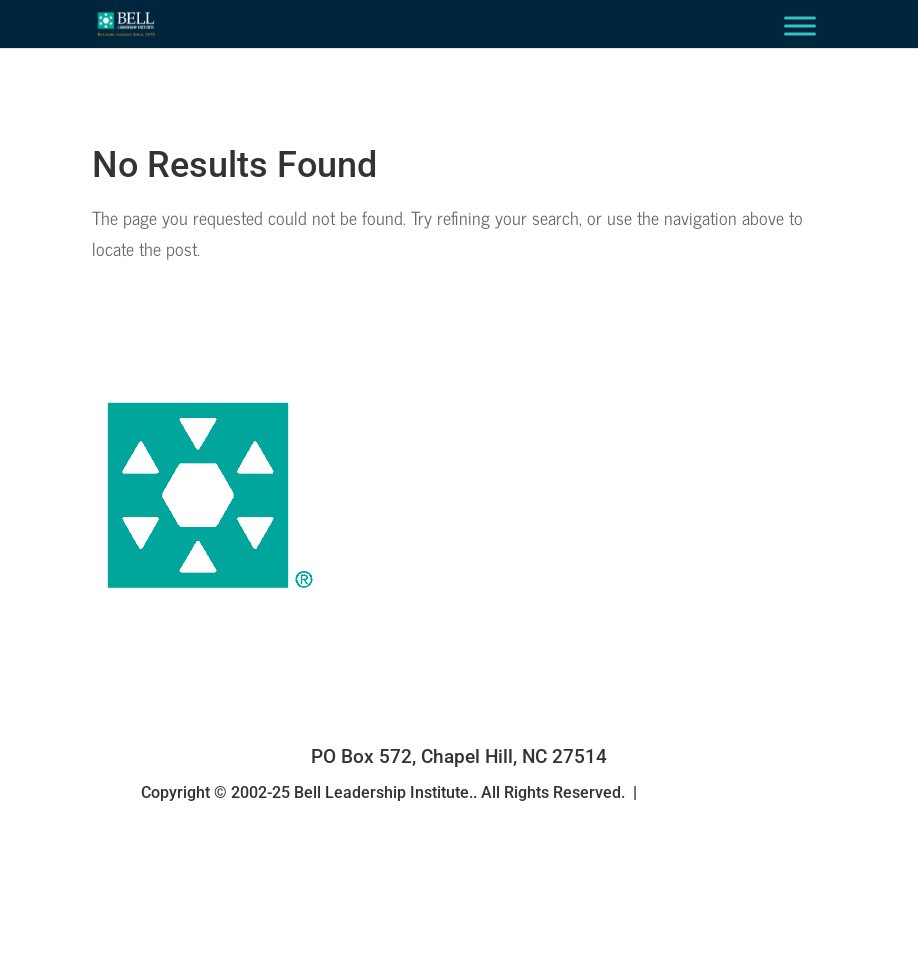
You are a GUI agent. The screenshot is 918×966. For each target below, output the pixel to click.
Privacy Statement (711, 792)
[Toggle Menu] (800, 25)
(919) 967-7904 (458, 727)
